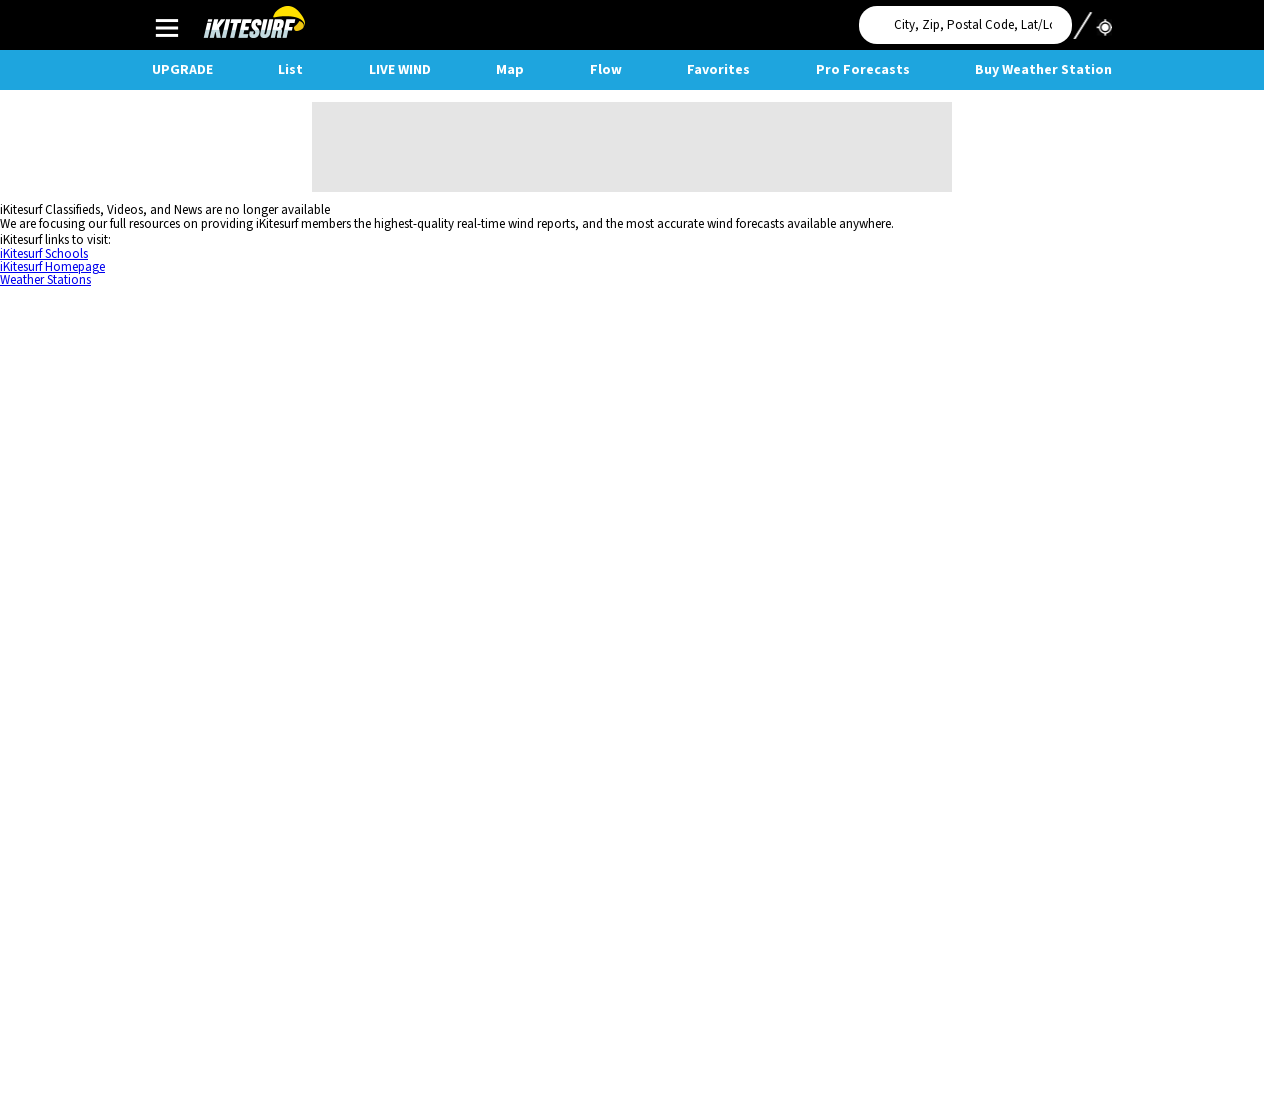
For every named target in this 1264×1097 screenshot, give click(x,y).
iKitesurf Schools (44, 254)
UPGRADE (182, 70)
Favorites (718, 70)
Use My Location (1092, 19)
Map (510, 70)
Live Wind (400, 70)
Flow (606, 70)
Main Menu (166, 27)
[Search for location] (965, 25)
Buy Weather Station (1043, 70)
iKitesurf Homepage (52, 267)
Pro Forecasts (863, 70)
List (290, 70)
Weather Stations (45, 280)
